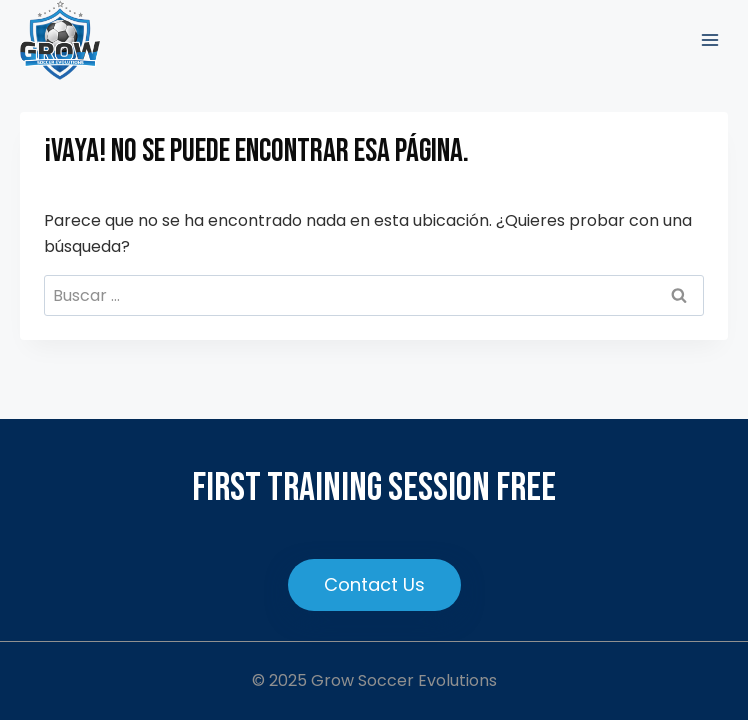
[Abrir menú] (709, 39)
